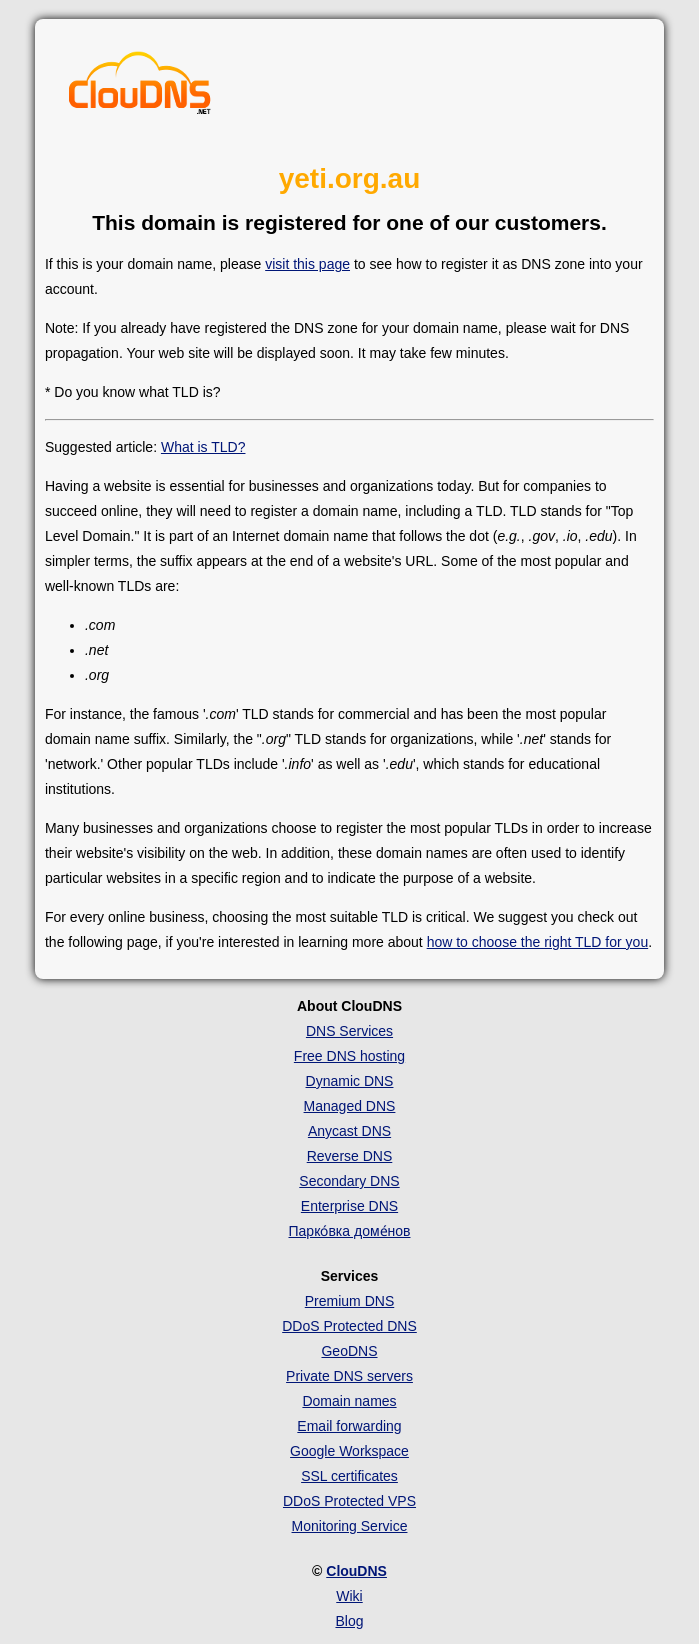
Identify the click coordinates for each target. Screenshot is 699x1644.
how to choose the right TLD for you (538, 942)
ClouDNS (356, 1571)
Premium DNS (349, 1301)
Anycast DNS (349, 1131)
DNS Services (349, 1031)
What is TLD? (203, 447)
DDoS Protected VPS (349, 1501)
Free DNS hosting (349, 1056)
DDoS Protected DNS (349, 1326)
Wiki (349, 1596)
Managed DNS (350, 1106)
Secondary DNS (349, 1181)
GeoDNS (349, 1351)
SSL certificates (349, 1476)
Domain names (349, 1401)
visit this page (307, 264)
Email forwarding (349, 1426)
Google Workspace (349, 1451)
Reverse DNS (350, 1156)
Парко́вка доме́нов (350, 1231)
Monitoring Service (350, 1526)
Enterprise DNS (349, 1206)
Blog (349, 1621)
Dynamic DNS (350, 1081)
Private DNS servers (349, 1376)
